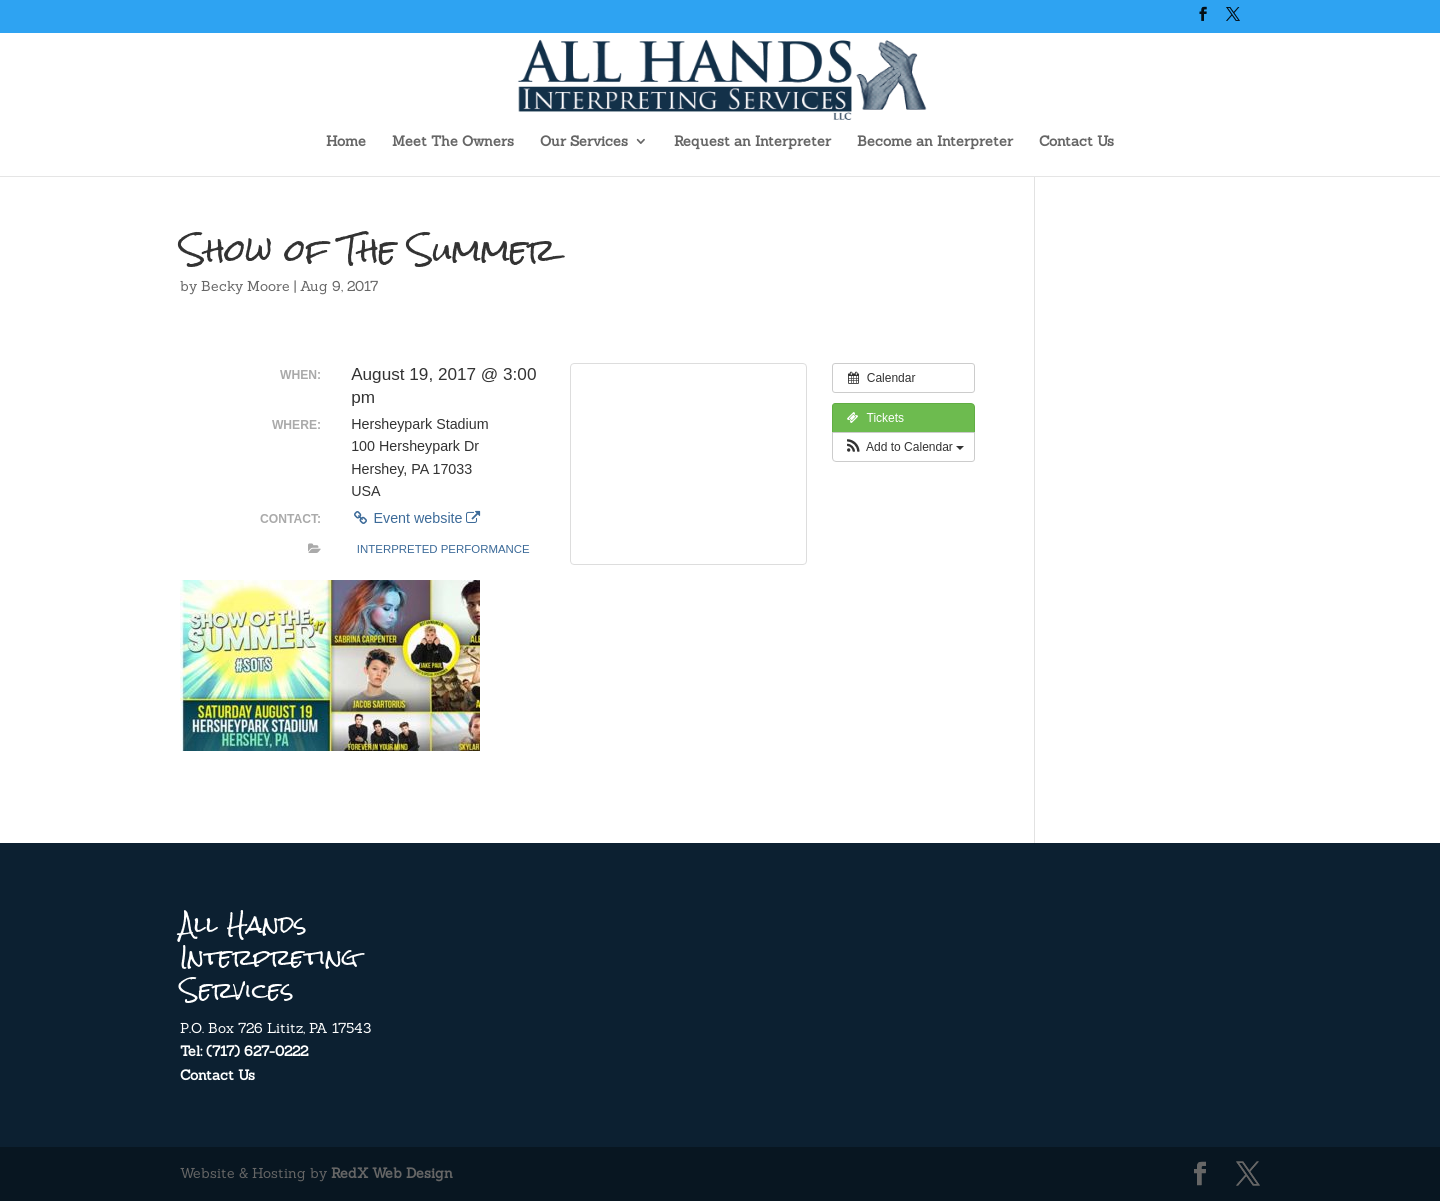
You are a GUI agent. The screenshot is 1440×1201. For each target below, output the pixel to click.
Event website (415, 518)
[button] (903, 447)
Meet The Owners (453, 142)
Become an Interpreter (935, 142)
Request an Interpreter (752, 142)
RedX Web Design (392, 1173)
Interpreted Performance (443, 549)
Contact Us (1076, 142)
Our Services (584, 142)
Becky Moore (245, 286)
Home (346, 142)
